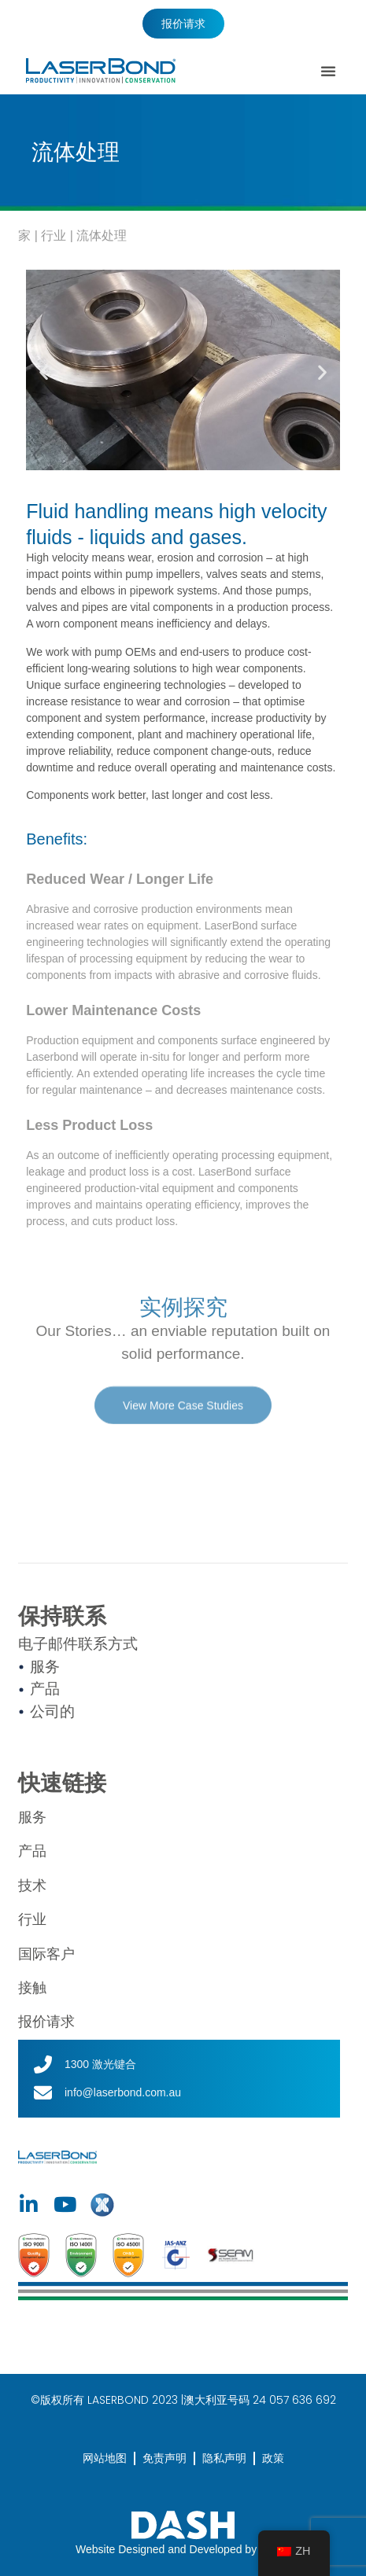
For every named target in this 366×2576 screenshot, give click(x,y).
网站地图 (105, 2458)
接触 (32, 1988)
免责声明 (164, 2458)
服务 (32, 1817)
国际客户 (46, 1954)
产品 (32, 1851)
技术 (32, 1885)
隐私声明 (224, 2458)
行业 (53, 235)
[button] (328, 71)
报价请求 (46, 2022)
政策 (273, 2458)
